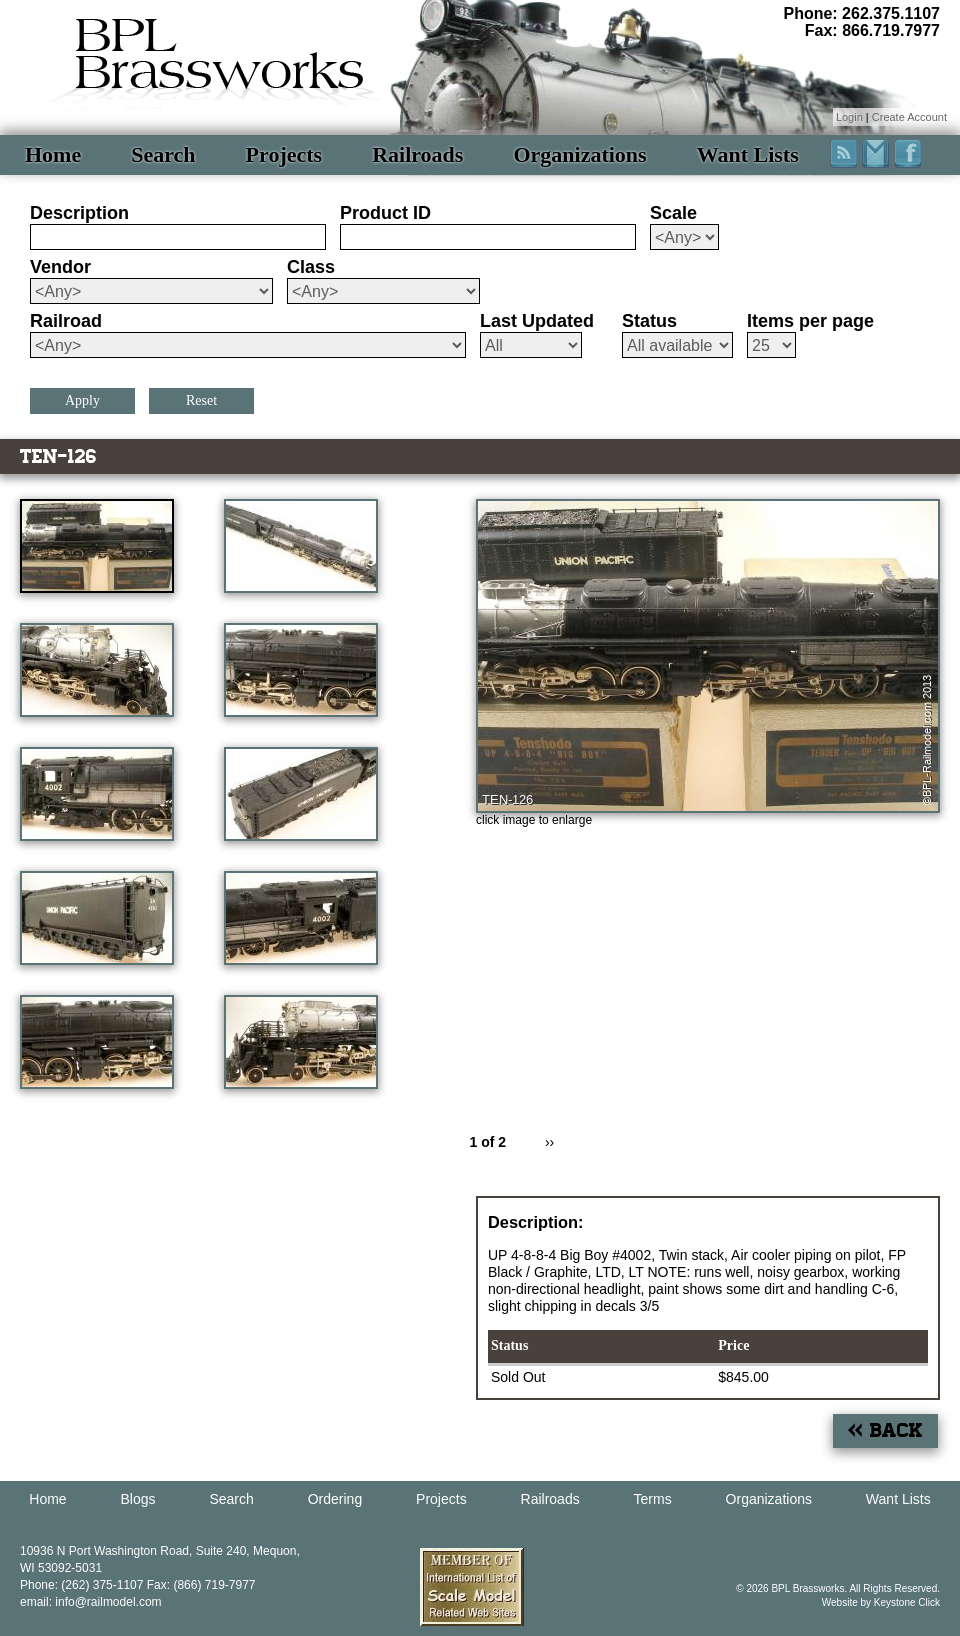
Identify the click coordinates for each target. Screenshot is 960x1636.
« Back (885, 1430)
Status (649, 321)
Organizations (579, 154)
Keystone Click (907, 1602)
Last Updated (537, 321)
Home (53, 154)
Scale (673, 213)
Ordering (335, 1499)
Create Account (909, 117)
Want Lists (748, 154)
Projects (284, 154)
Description (79, 213)
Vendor (60, 267)
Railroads (417, 154)
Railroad (66, 321)
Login (849, 117)
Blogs (138, 1499)
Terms (653, 1499)
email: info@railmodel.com (91, 1602)
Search (163, 154)
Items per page (810, 321)
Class (311, 267)
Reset (201, 400)
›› (549, 1142)
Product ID (385, 213)
